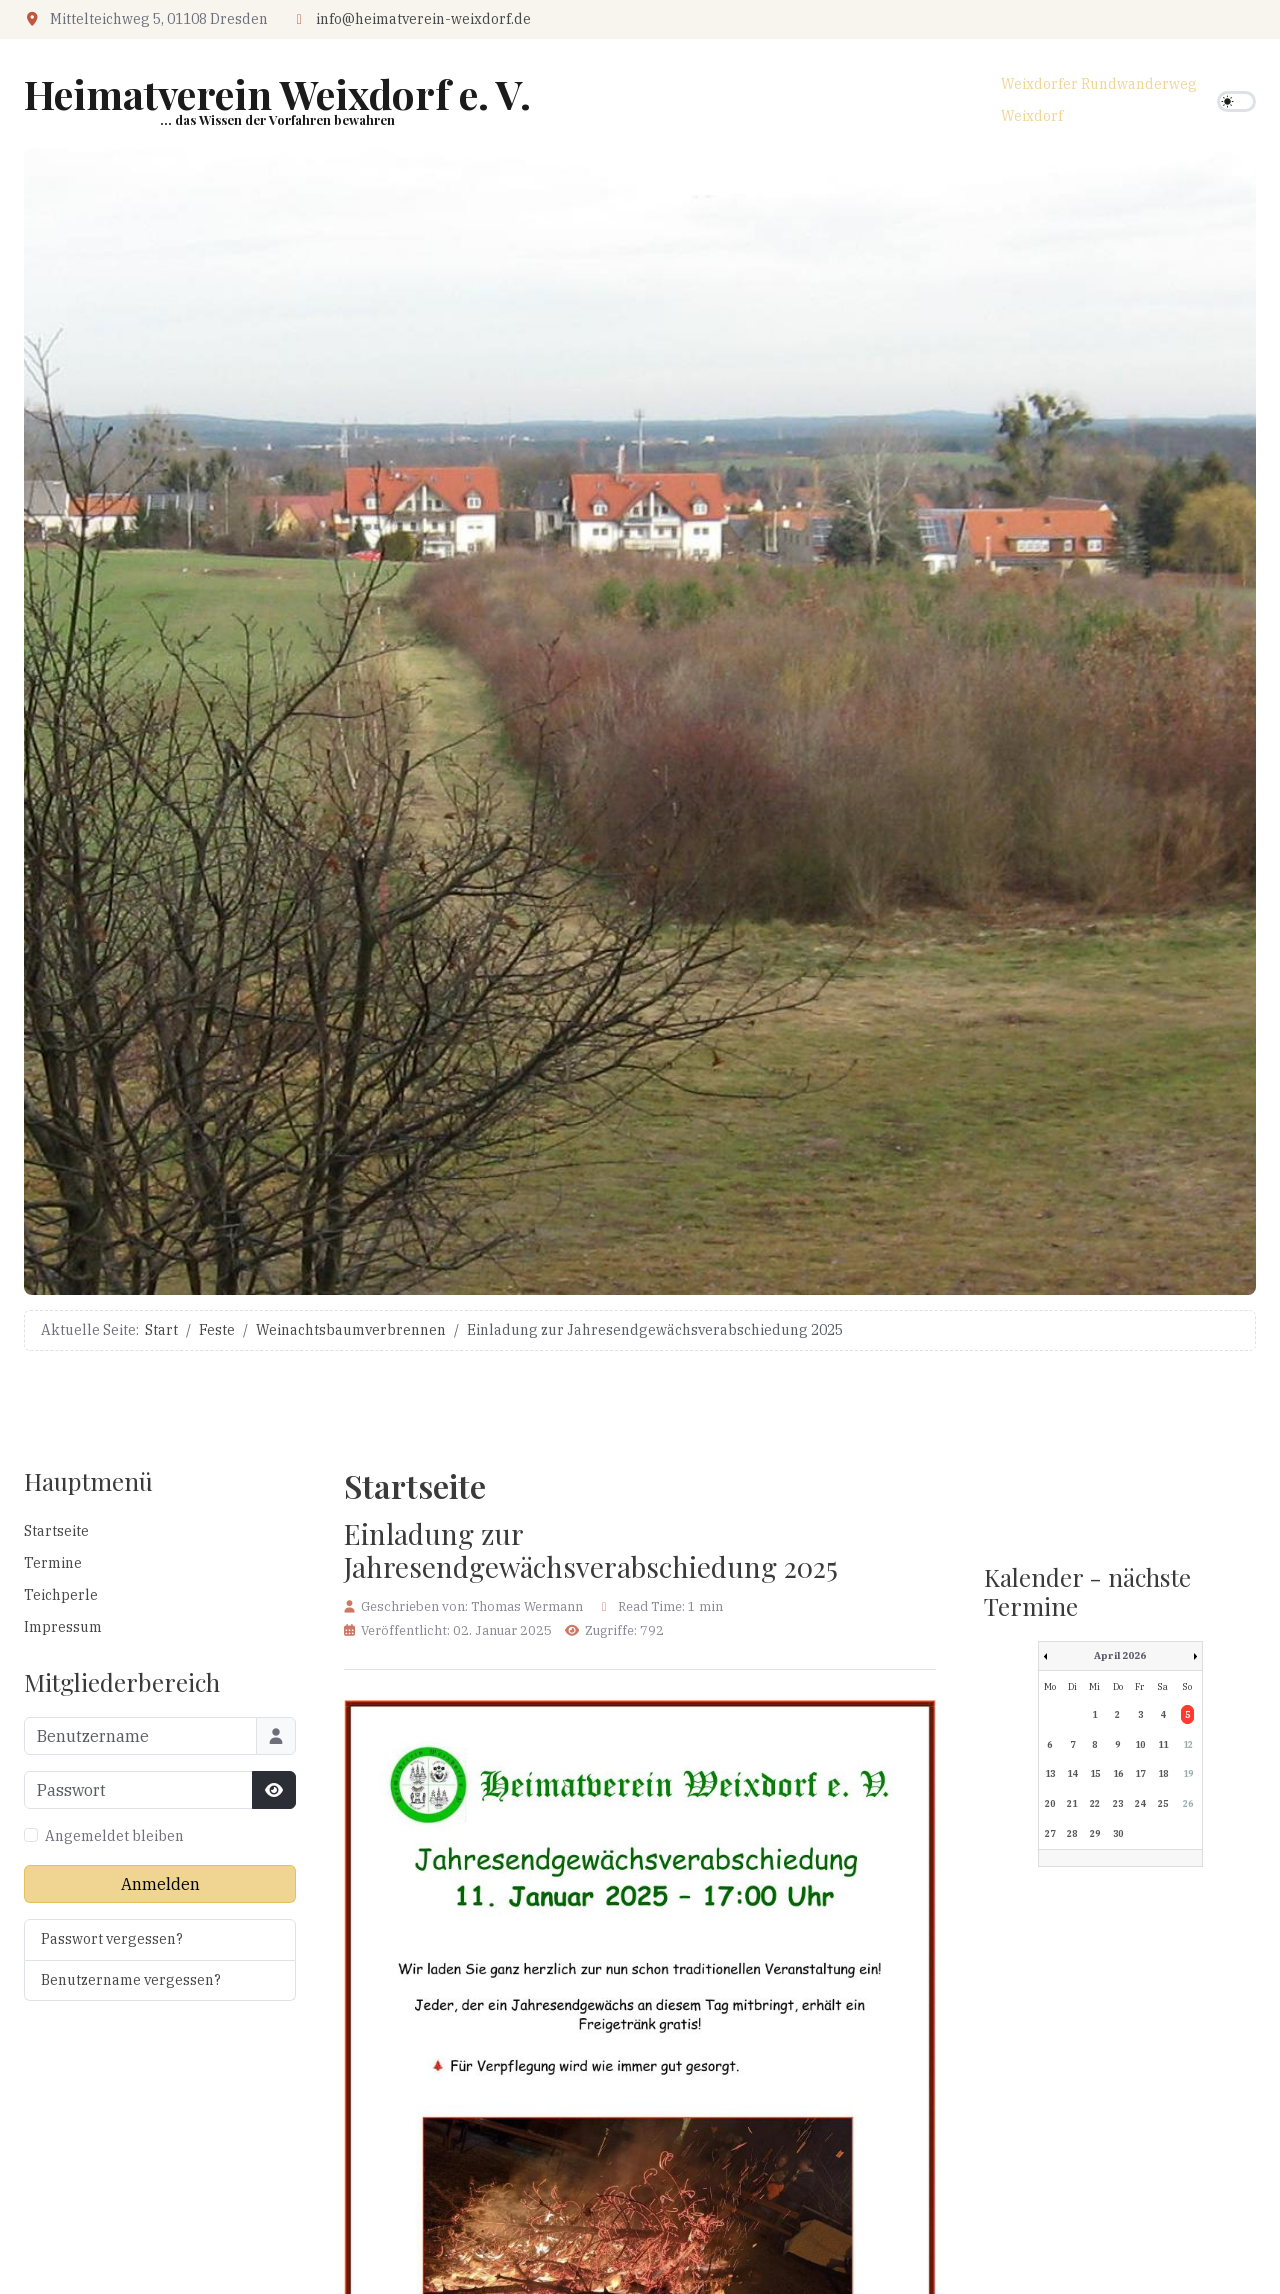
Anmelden (160, 1884)
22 (1095, 1803)
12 (1188, 1744)
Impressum (63, 1627)
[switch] (1236, 101)
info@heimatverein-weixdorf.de (423, 19)
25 (1163, 1803)
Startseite (56, 1531)
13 (1050, 1773)
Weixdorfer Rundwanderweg (1099, 84)
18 (1163, 1773)
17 (1140, 1773)
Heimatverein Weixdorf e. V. (277, 94)
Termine (53, 1563)
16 (1118, 1773)
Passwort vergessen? (112, 1939)
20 (1050, 1803)
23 (1118, 1803)
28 (1072, 1833)
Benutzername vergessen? (131, 1980)
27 (1050, 1833)
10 (1140, 1744)
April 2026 (1120, 1655)
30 (1118, 1833)
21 (1072, 1803)
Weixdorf (1032, 116)
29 (1095, 1833)
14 (1072, 1773)
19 (1188, 1773)
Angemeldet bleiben (114, 1836)
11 (1163, 1744)
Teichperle (61, 1595)
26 (1188, 1803)
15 (1095, 1773)
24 (1140, 1803)
